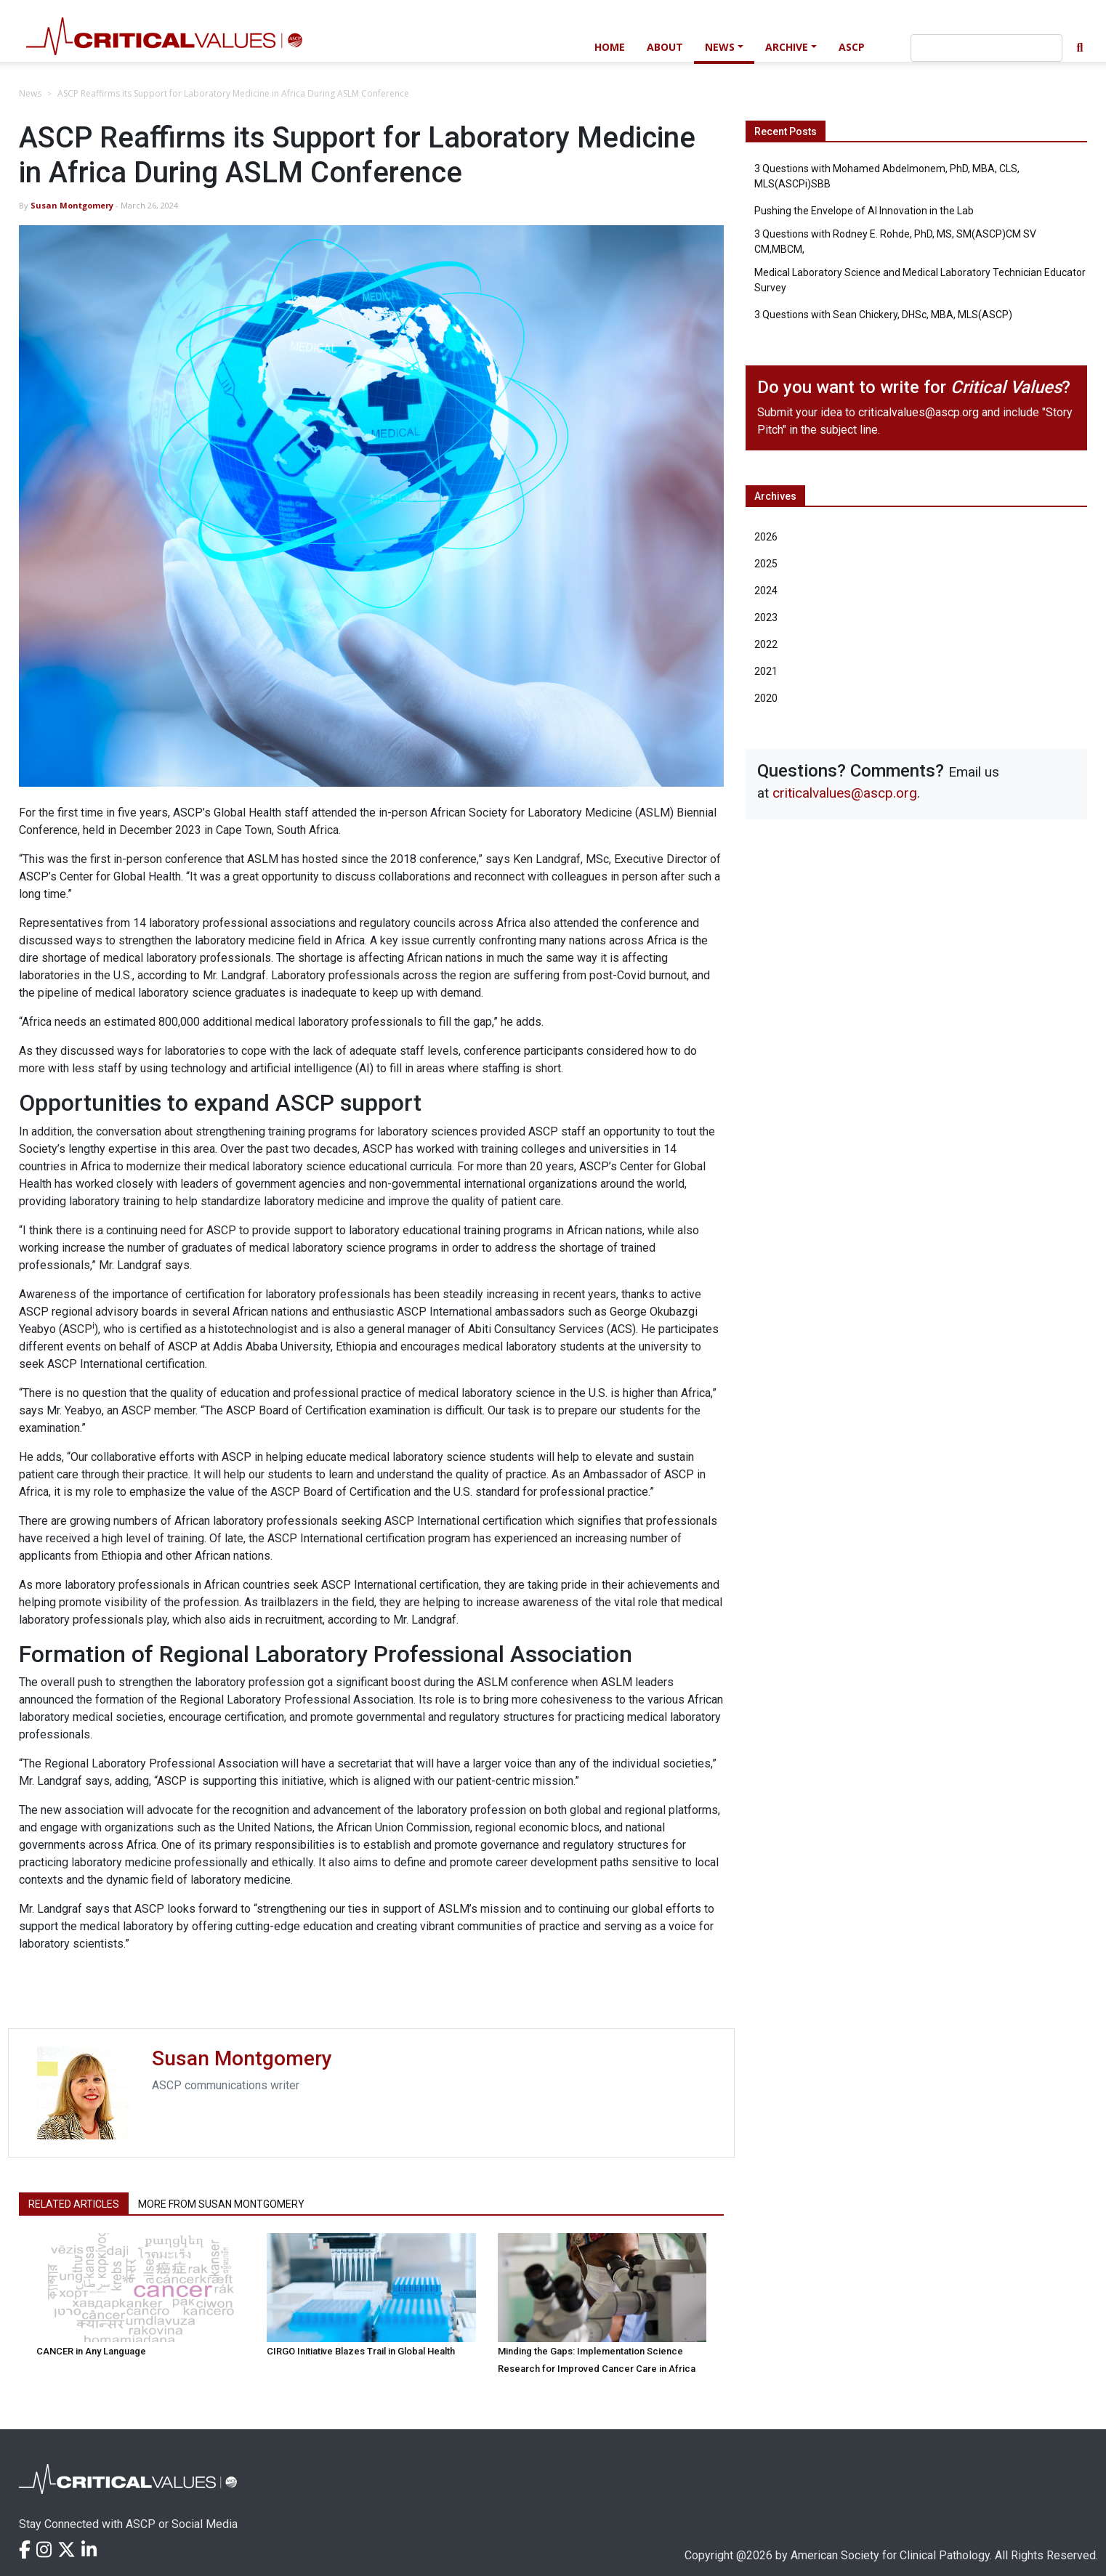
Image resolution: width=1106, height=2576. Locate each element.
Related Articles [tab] (73, 2204)
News (720, 47)
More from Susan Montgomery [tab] (221, 2204)
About (665, 47)
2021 (766, 671)
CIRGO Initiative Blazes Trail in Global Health (361, 2351)
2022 (766, 644)
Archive (786, 47)
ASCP (852, 47)
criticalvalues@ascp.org (918, 412)
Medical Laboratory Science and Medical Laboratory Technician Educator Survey (920, 280)
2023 (766, 617)
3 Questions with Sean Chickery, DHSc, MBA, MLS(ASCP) (883, 314)
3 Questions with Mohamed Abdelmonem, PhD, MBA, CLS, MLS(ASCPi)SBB (887, 176)
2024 (766, 590)
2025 (766, 564)
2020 (766, 698)
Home (609, 47)
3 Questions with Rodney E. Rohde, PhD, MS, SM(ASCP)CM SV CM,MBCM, (895, 241)
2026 (766, 537)
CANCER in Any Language (91, 2351)
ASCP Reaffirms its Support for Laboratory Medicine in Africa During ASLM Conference (233, 93)
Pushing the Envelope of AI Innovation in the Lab (864, 210)
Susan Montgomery (72, 205)
